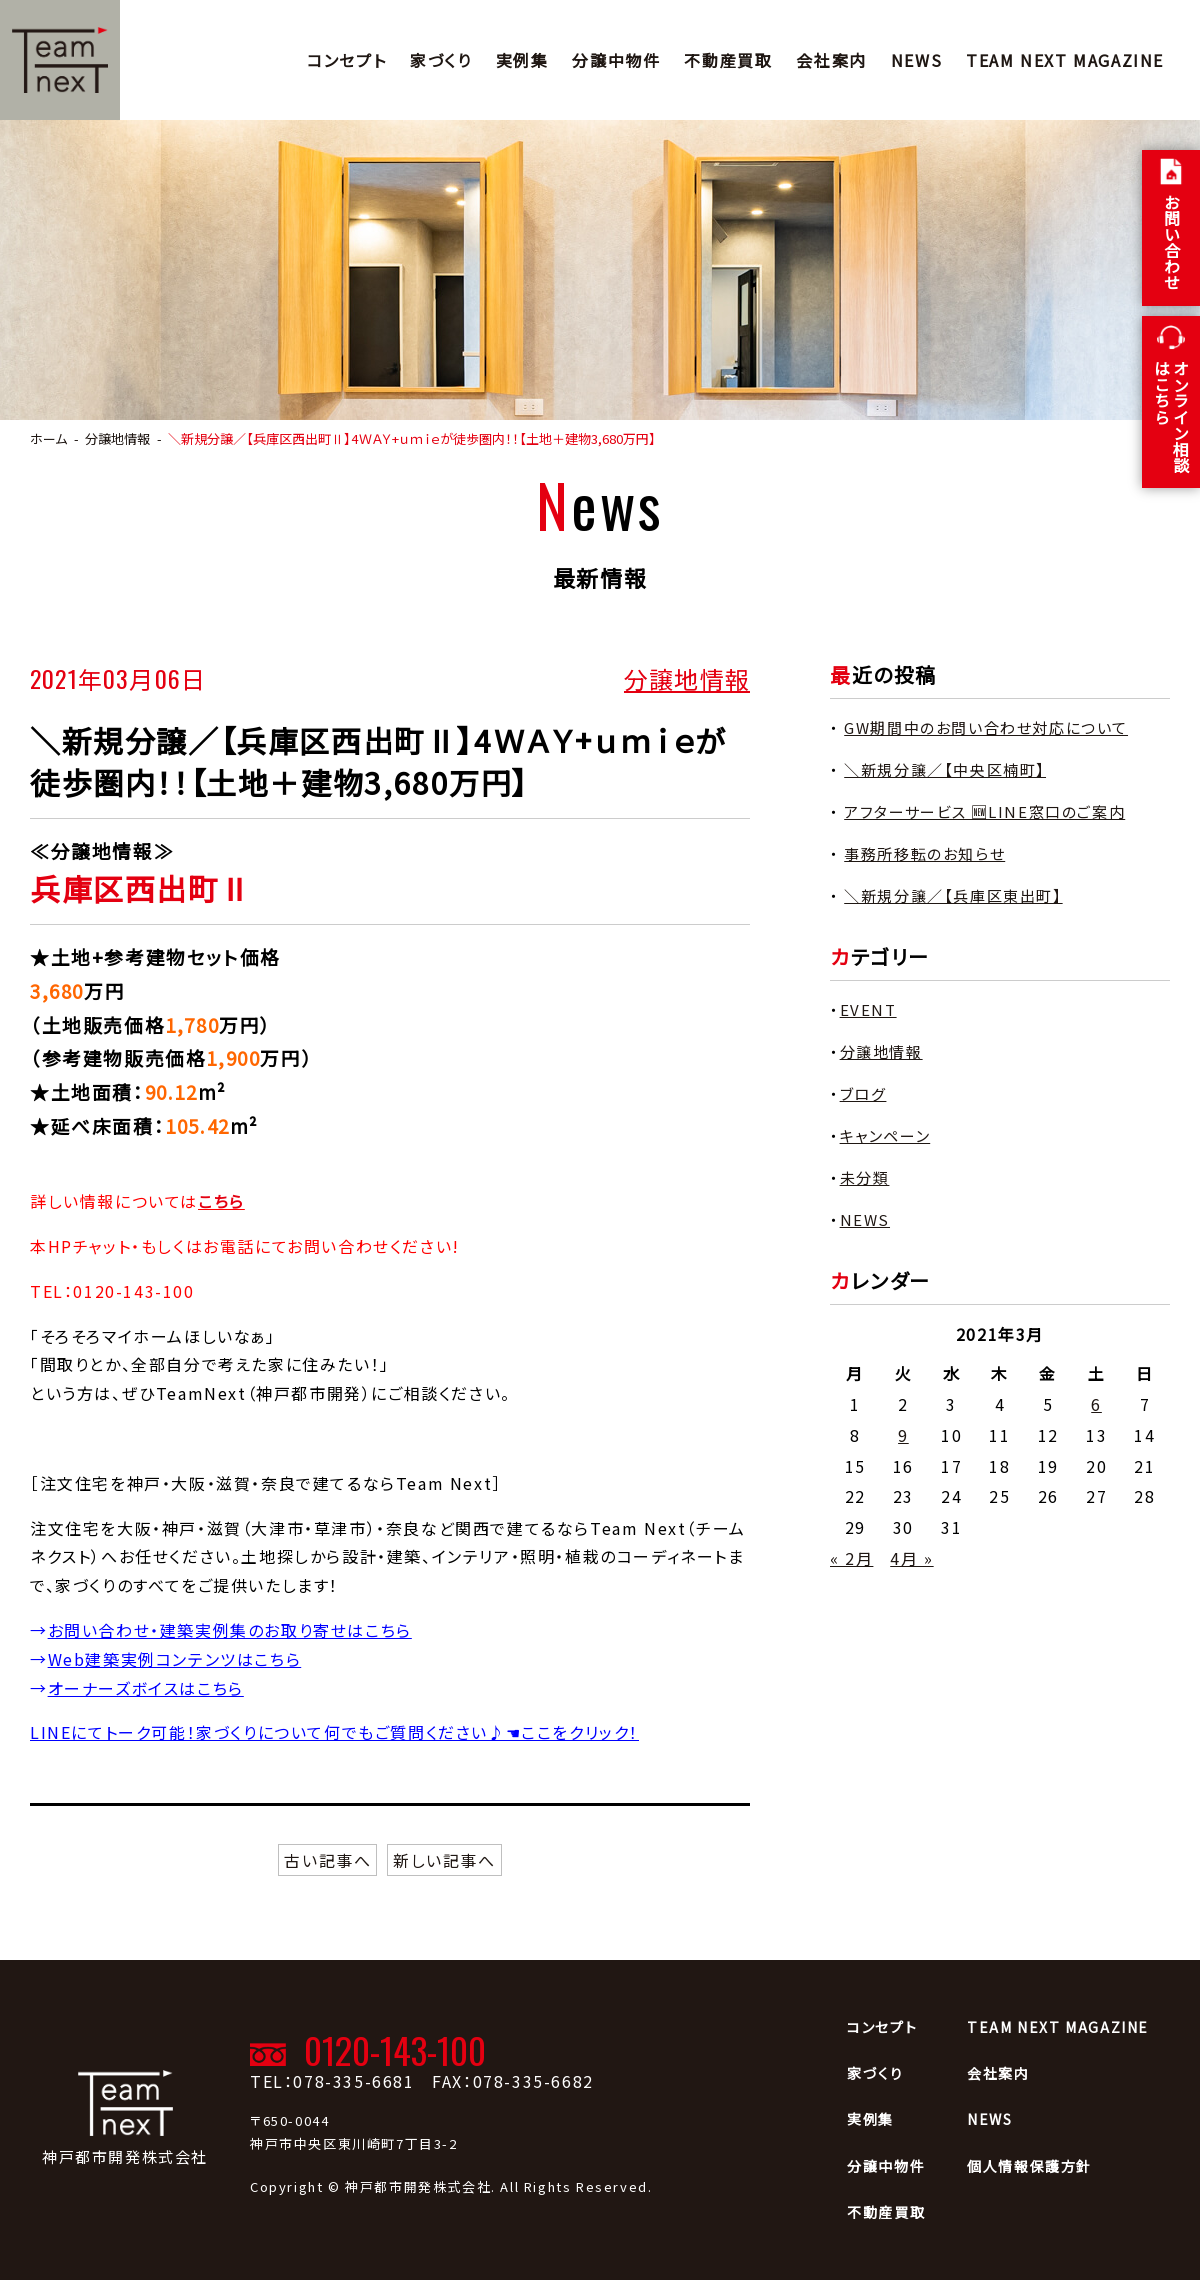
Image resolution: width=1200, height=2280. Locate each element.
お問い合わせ (1172, 242)
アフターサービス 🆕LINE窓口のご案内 (984, 811)
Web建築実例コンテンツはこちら (175, 1659)
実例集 (522, 60)
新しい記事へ (444, 1860)
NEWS (916, 60)
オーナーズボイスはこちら (146, 1688)
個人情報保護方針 (1029, 2166)
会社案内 (831, 60)
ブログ (863, 1093)
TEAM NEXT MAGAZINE (1065, 60)
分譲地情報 (687, 678)
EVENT (868, 1009)
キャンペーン (885, 1135)
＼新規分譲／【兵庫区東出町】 (953, 895)
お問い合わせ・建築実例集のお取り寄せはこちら (230, 1630)
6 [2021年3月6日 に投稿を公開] (1096, 1404)
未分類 (865, 1177)
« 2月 (851, 1558)
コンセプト (346, 60)
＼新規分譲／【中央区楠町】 (945, 769)
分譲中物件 (616, 60)
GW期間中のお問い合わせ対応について (986, 727)
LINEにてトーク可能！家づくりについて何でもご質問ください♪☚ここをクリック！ (334, 1732)
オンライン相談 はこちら (1171, 416)
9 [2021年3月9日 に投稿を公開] (903, 1435)
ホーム (48, 438)
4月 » (911, 1558)
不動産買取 (728, 60)
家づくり (440, 60)
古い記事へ (327, 1860)
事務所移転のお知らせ (924, 853)
